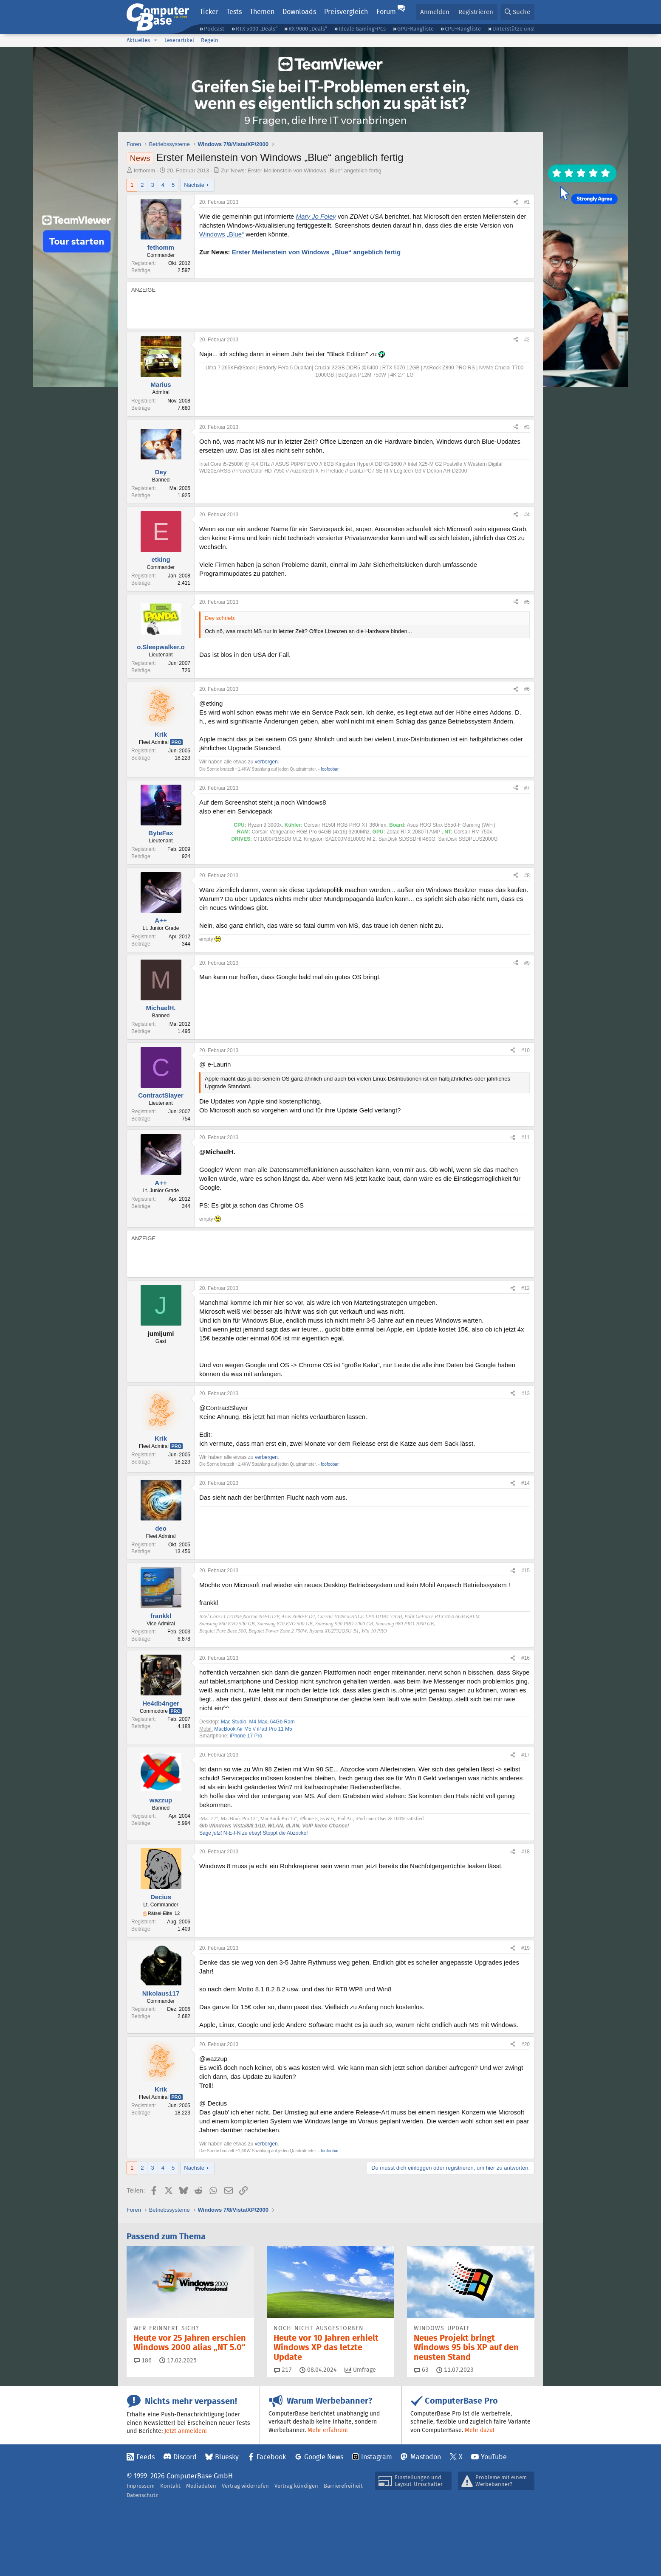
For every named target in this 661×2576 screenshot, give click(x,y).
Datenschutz (142, 2495)
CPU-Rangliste (463, 29)
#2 (527, 340)
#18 (525, 1852)
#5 (527, 602)
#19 (525, 1948)
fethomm (144, 170)
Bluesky (227, 2457)
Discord (185, 2457)
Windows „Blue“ (221, 234)
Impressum (141, 2486)
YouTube (494, 2457)
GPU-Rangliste (415, 29)
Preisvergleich (346, 12)
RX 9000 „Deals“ (307, 29)
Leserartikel (179, 40)
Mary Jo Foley (316, 216)
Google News (323, 2457)
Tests (234, 12)
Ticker (209, 12)
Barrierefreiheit (343, 2486)
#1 (527, 202)
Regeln (209, 40)
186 (143, 2360)
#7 (527, 788)
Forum (386, 12)
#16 (525, 1658)
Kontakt (170, 2486)
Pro (176, 742)
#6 (527, 689)
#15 (525, 1571)
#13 (525, 1393)
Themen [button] (262, 12)
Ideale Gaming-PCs (362, 29)
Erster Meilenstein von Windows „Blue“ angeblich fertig (316, 252)
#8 (527, 875)
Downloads (299, 12)
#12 (525, 1288)
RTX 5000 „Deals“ (256, 29)
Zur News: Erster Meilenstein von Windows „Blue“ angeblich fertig (301, 170)
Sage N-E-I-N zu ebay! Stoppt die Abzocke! (253, 1833)
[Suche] (517, 12)
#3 (527, 427)
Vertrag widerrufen (245, 2486)
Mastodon (425, 2457)
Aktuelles (138, 40)
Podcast (214, 29)
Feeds (145, 2457)
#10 (525, 1050)
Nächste (194, 185)
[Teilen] (515, 202)
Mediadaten (201, 2486)
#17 (525, 1755)
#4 (527, 515)
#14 (525, 1483)
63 (421, 2369)
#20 (525, 2044)
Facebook (271, 2457)
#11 (525, 1137)
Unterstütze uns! (513, 29)
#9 (527, 963)
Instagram (376, 2457)
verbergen (266, 762)
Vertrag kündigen (296, 2486)
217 (283, 2369)
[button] (155, 40)
